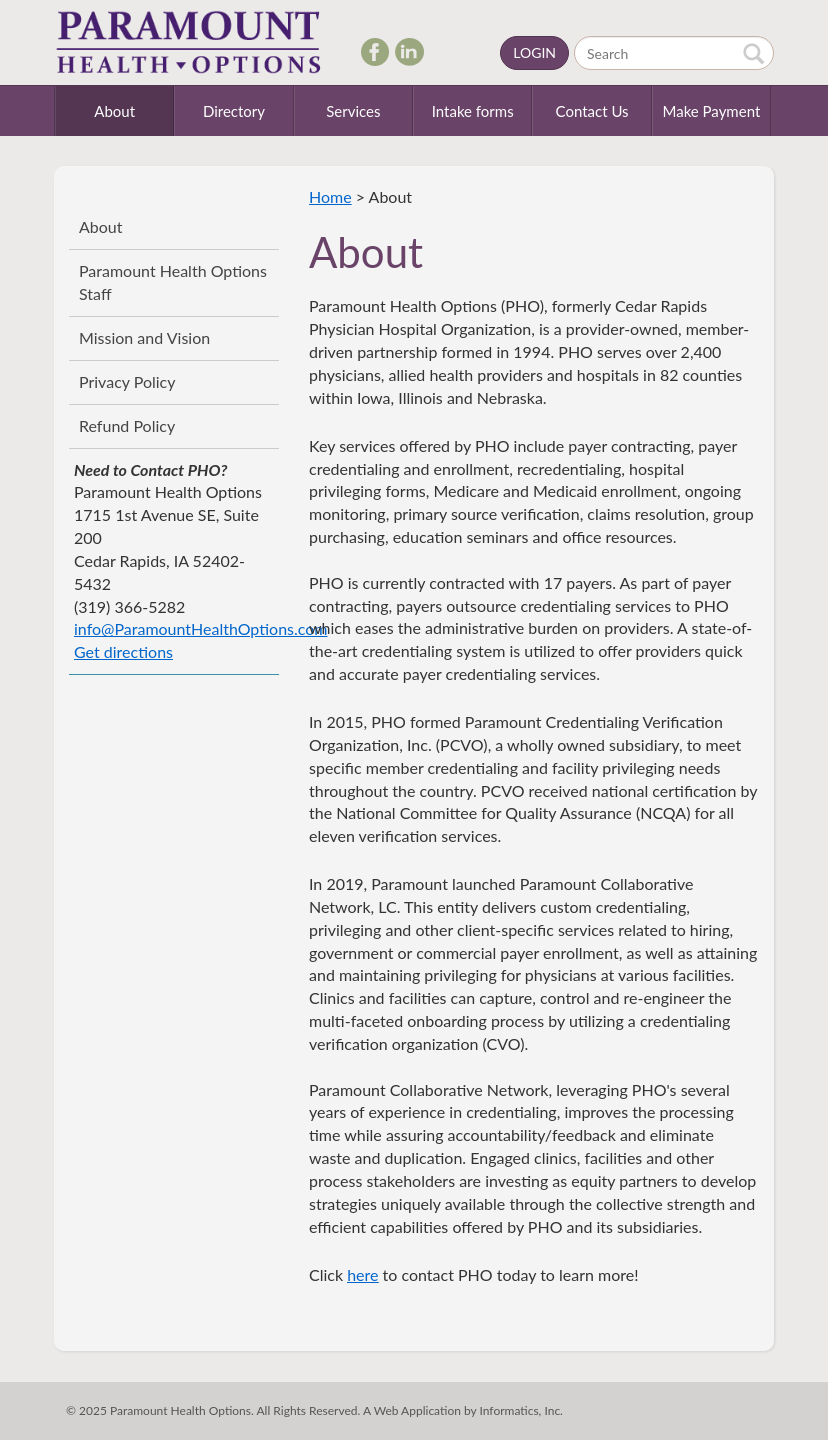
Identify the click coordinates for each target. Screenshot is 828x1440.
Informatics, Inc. (521, 1410)
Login (534, 52)
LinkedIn (405, 51)
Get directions (123, 651)
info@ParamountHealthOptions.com (201, 628)
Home (330, 196)
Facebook (371, 51)
